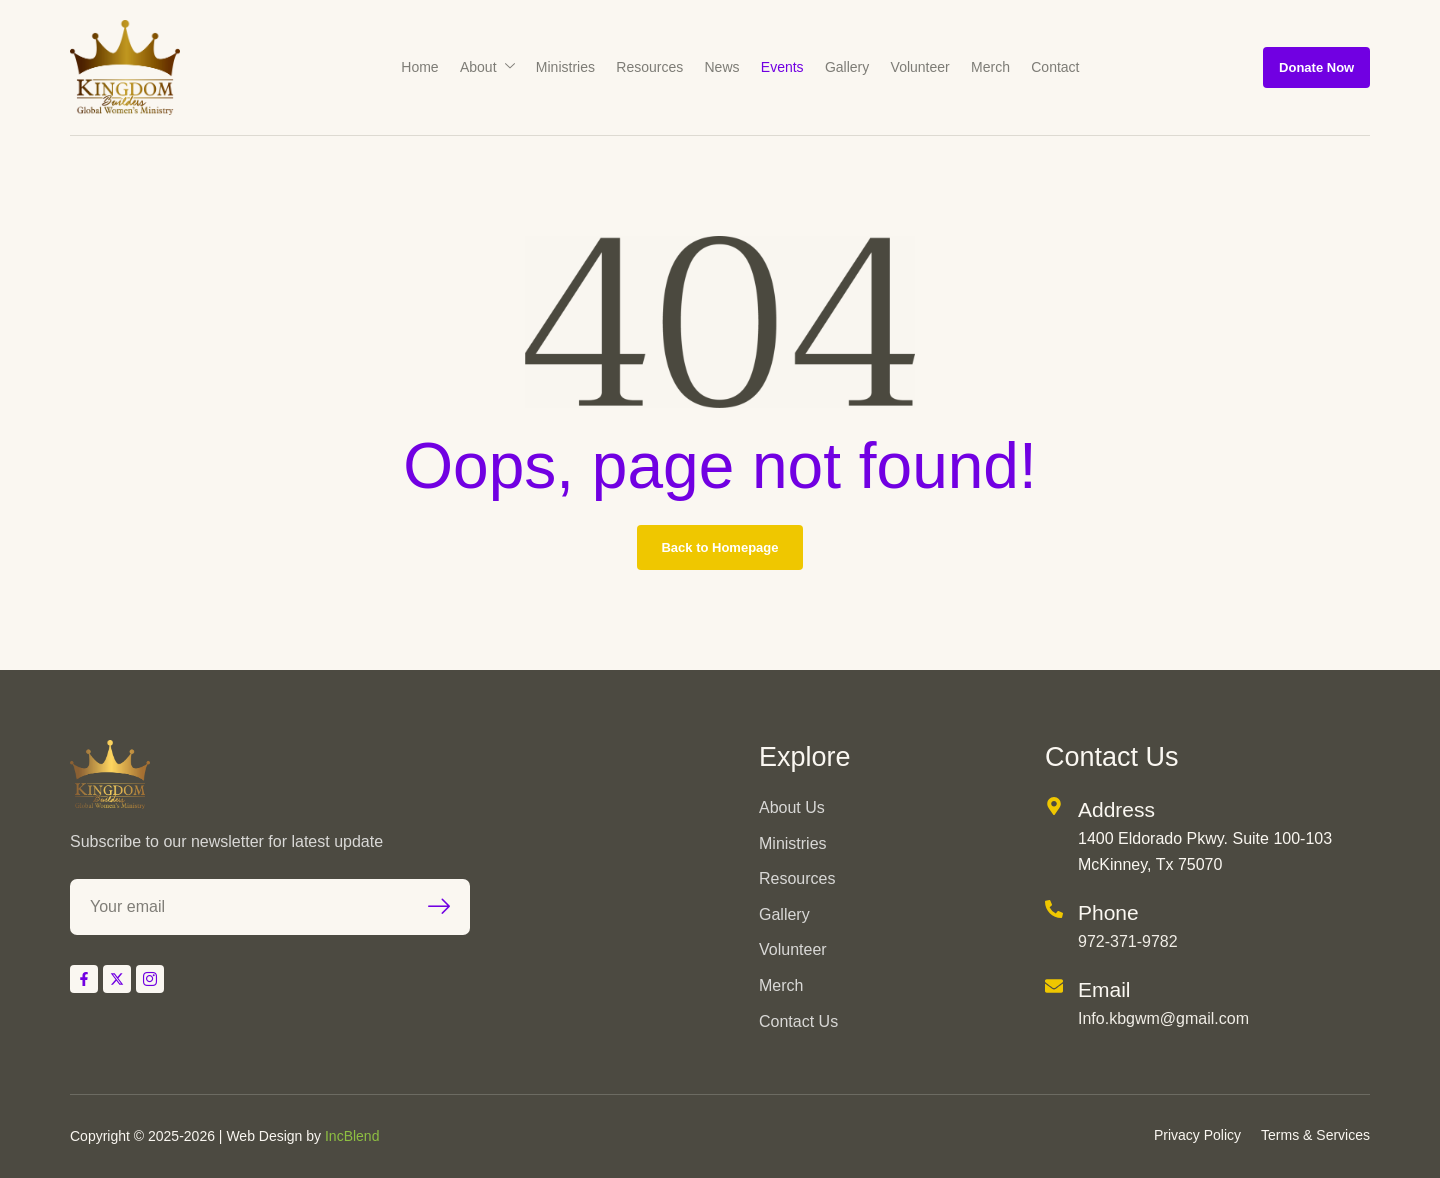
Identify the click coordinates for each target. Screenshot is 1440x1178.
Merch (985, 67)
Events (781, 67)
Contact (1049, 67)
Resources (651, 67)
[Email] (1054, 986)
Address (1116, 809)
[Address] (1054, 806)
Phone (1108, 912)
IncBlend (352, 1136)
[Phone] (1054, 909)
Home (425, 67)
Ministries (568, 67)
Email (1104, 989)
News (722, 67)
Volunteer (916, 67)
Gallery (845, 67)
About (491, 67)
